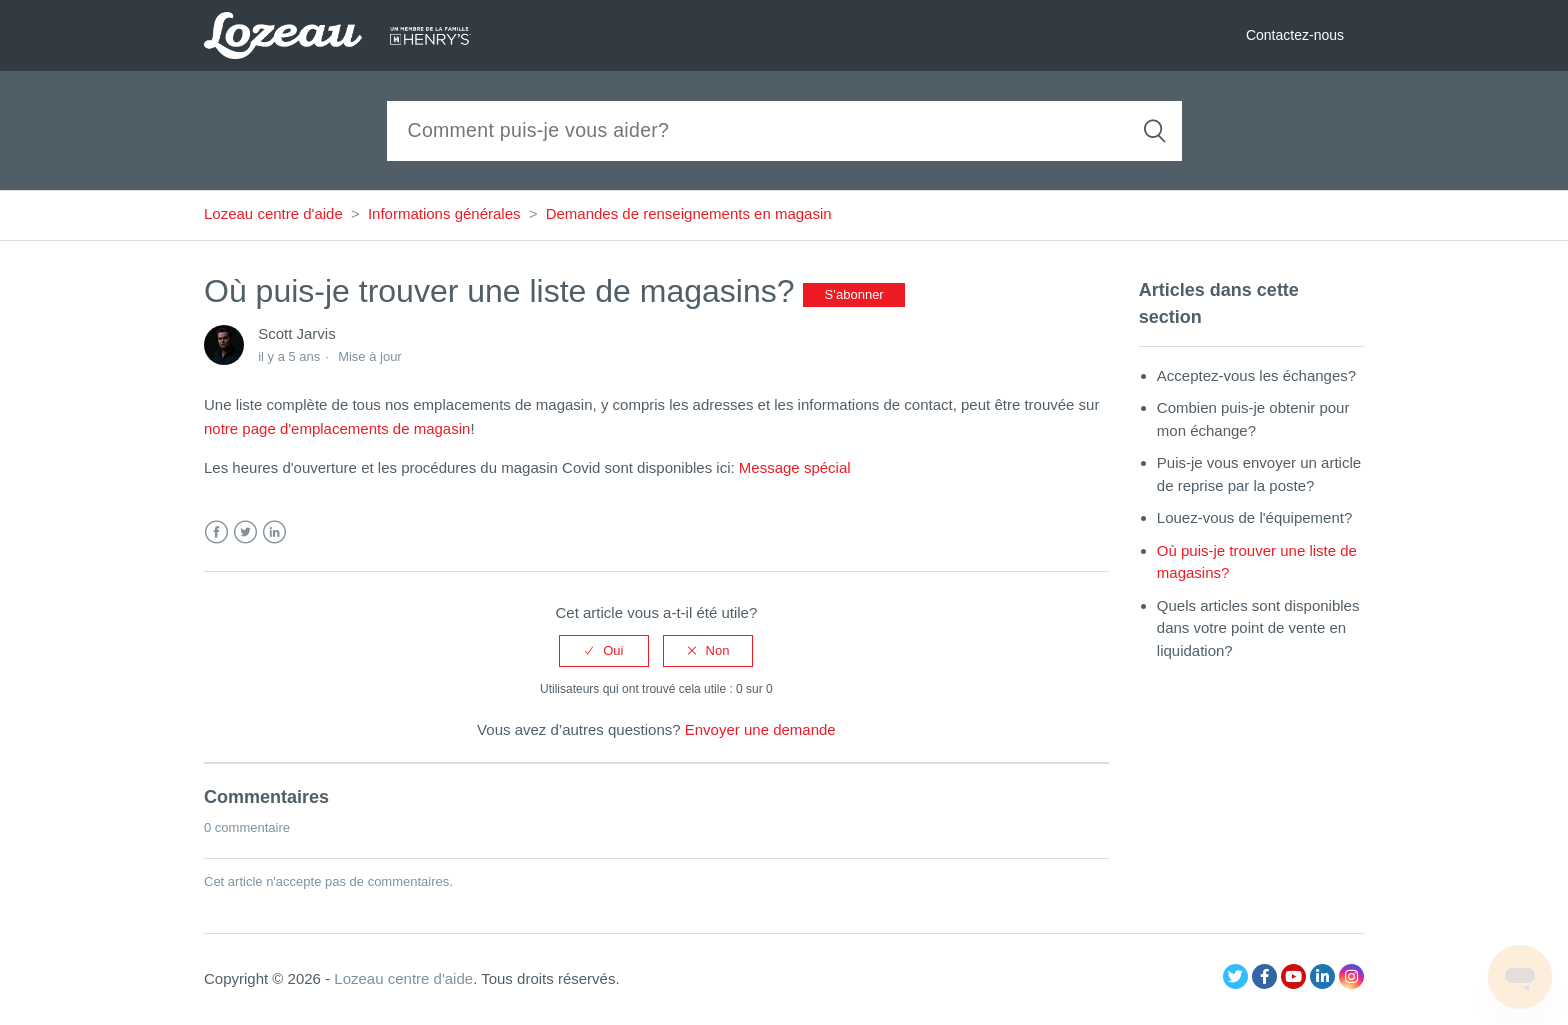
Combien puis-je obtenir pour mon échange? (1253, 419)
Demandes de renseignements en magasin (689, 213)
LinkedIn (274, 532)
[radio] (604, 651)
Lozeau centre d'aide (273, 213)
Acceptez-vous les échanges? (1256, 375)
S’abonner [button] (853, 294)
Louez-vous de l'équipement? (1255, 517)
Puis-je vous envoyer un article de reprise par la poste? (1259, 474)
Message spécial (795, 467)
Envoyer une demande (760, 729)
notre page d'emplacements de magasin (337, 428)
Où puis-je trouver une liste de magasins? (1257, 562)
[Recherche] (784, 131)
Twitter (245, 532)
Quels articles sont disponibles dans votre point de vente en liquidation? (1258, 628)
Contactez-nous (1295, 35)
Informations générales (444, 213)
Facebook (216, 532)
